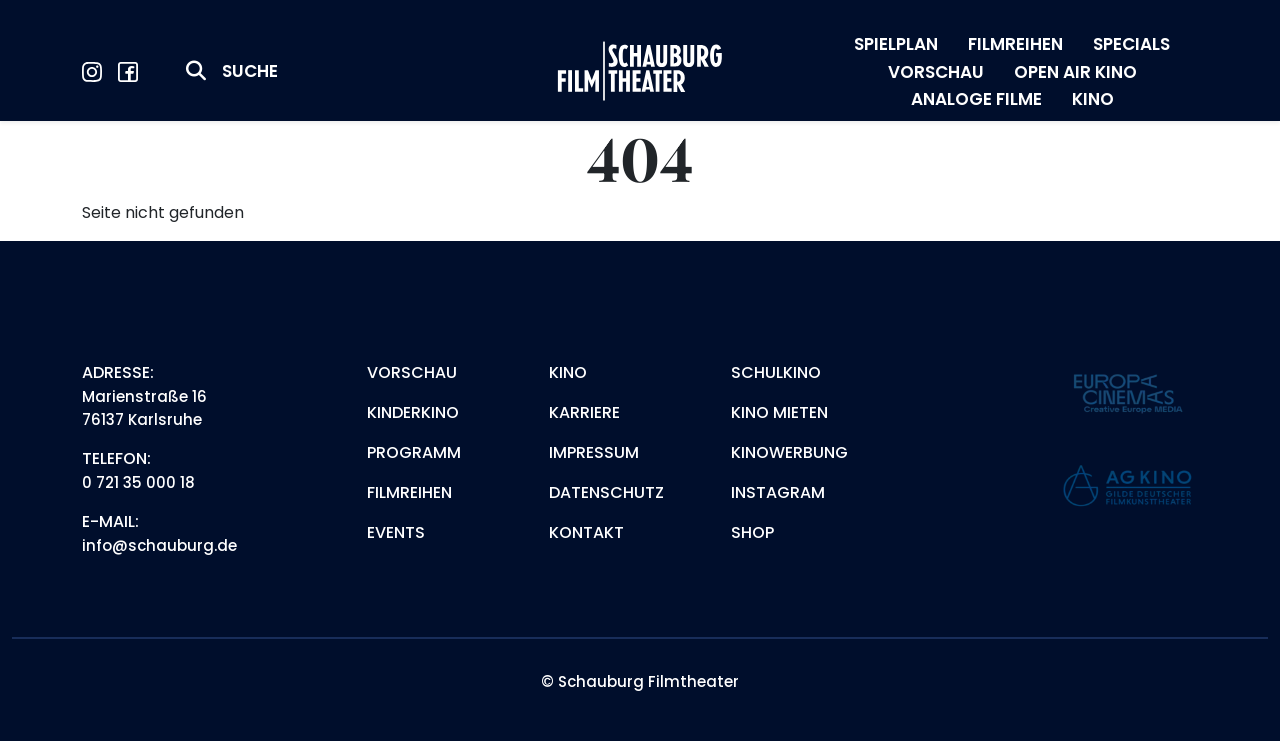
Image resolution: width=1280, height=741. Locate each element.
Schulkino (776, 372)
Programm (414, 452)
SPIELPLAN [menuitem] (896, 44)
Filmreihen (409, 492)
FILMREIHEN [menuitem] (1015, 44)
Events (396, 532)
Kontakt (586, 532)
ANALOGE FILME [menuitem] (976, 99)
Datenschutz (606, 492)
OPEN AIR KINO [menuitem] (1075, 72)
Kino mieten (779, 412)
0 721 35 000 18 (138, 482)
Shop (752, 532)
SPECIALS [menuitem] (1131, 44)
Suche (250, 71)
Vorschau (412, 372)
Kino (568, 372)
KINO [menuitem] (1093, 99)
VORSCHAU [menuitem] (936, 72)
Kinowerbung (789, 452)
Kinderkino (413, 412)
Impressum (594, 452)
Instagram (778, 492)
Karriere (584, 412)
